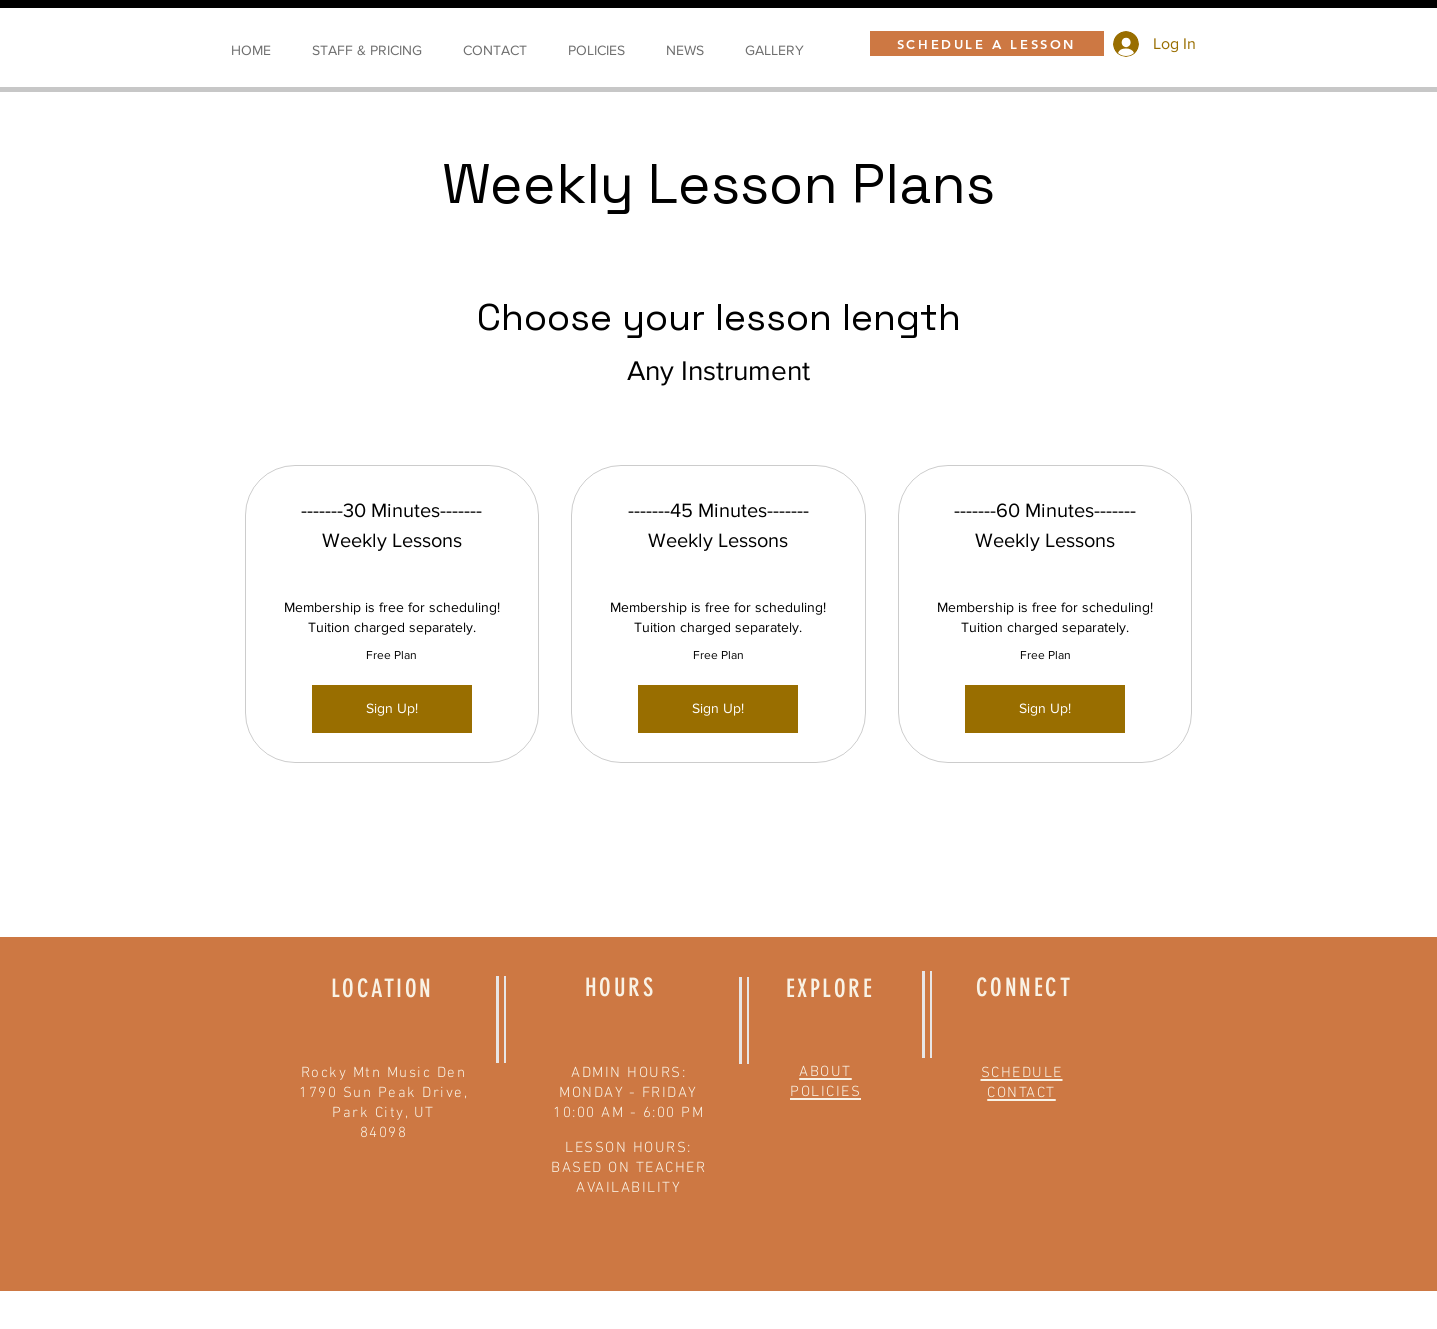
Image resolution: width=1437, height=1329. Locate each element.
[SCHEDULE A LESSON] (987, 43)
